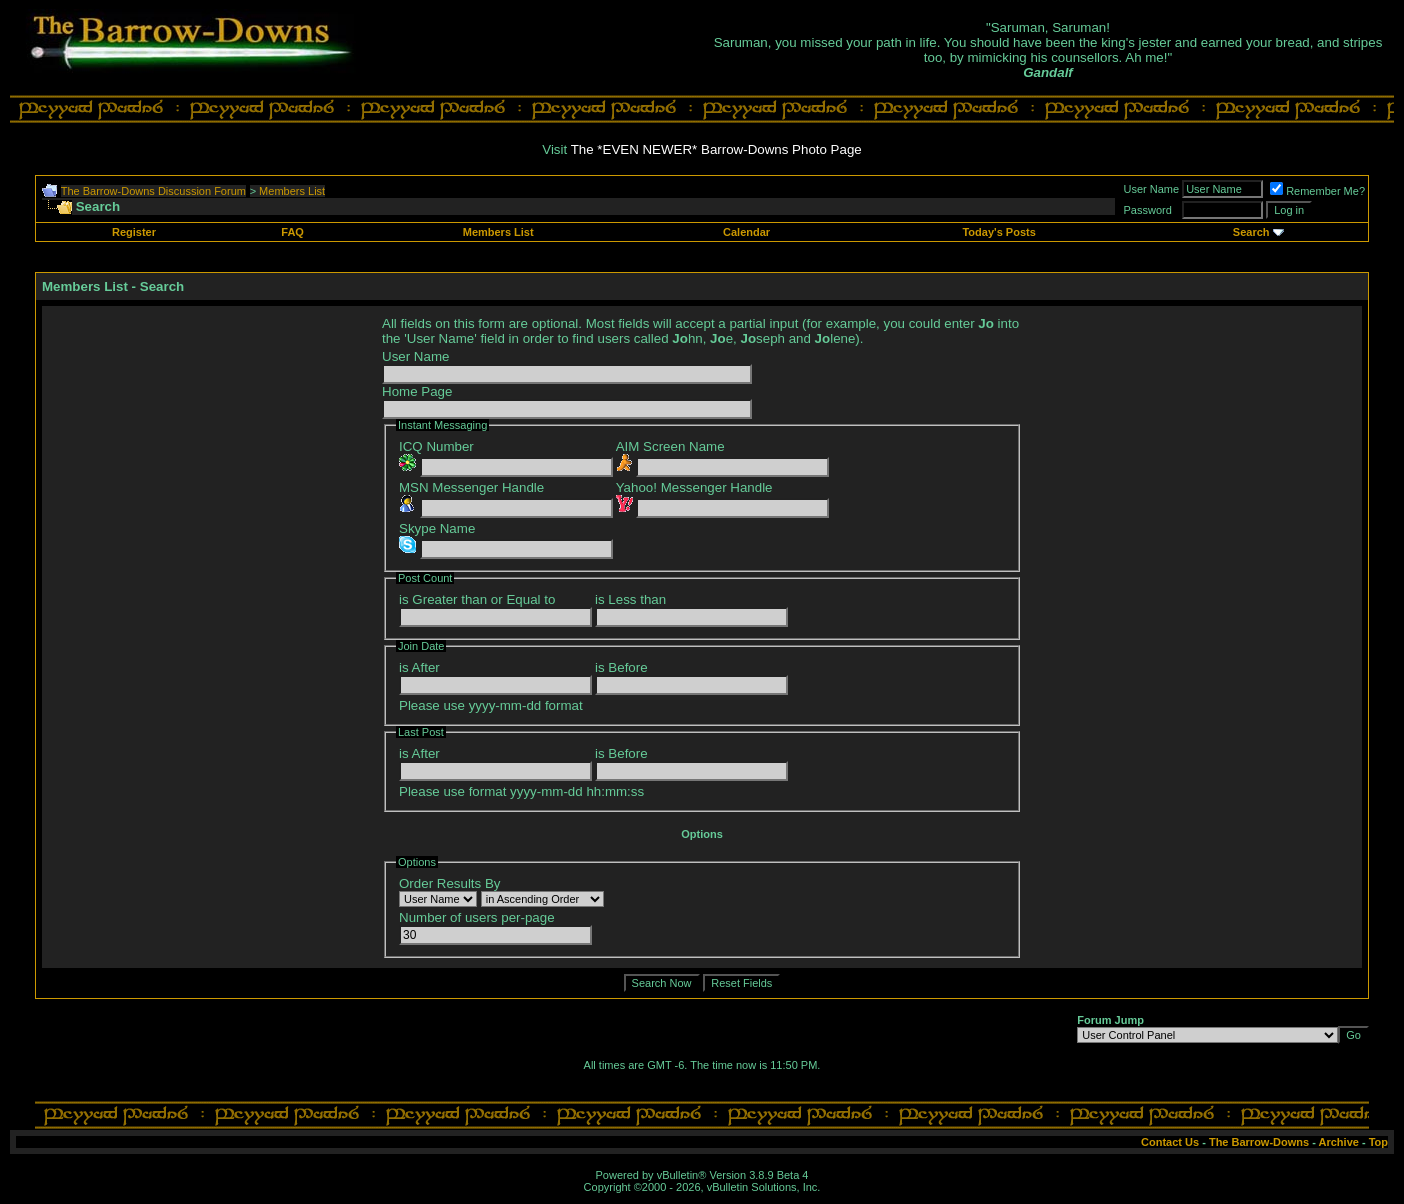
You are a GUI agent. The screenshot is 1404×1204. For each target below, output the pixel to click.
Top (1378, 1142)
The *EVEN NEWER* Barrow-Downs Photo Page (716, 149)
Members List (292, 191)
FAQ (292, 232)
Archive (1339, 1142)
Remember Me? (1317, 191)
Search (1251, 232)
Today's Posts (998, 232)
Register (134, 232)
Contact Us (1170, 1142)
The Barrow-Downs (1259, 1142)
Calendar (746, 232)
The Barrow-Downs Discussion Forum (153, 191)
